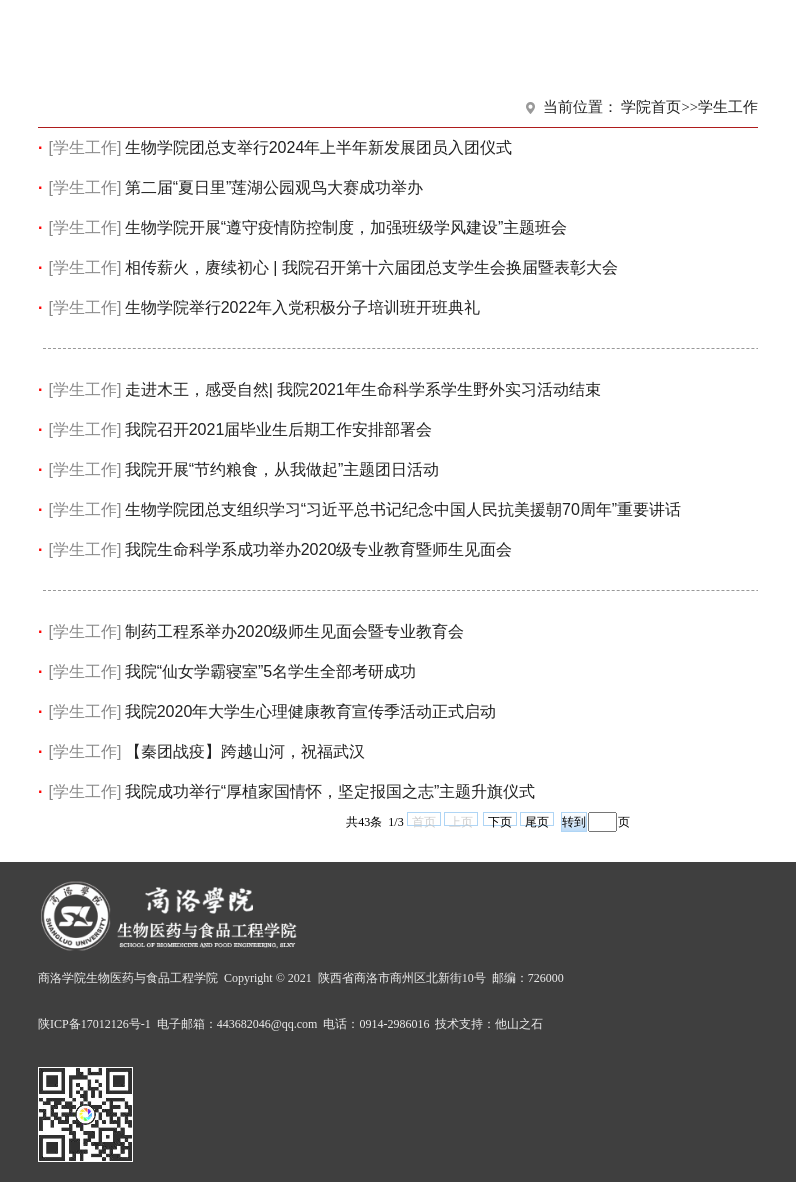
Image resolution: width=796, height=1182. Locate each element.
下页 (500, 820)
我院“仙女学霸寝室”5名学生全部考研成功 (271, 671)
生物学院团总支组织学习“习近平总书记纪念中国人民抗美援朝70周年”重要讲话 (403, 509)
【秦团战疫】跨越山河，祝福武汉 (245, 751)
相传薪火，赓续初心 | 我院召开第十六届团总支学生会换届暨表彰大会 (371, 267)
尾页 (537, 820)
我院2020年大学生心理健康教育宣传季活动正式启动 (311, 711)
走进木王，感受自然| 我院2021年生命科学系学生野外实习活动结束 (363, 389)
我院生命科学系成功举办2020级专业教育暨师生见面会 (319, 549)
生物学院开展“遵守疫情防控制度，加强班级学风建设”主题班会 (346, 227)
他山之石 (519, 1024)
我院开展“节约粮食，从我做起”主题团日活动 (282, 469)
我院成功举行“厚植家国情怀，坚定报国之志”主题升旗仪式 (330, 791)
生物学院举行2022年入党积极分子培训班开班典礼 (303, 307)
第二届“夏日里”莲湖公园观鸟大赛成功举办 (274, 187)
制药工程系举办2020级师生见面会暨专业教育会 (295, 631)
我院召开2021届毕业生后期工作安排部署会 (279, 429)
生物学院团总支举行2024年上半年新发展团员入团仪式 (319, 147)
